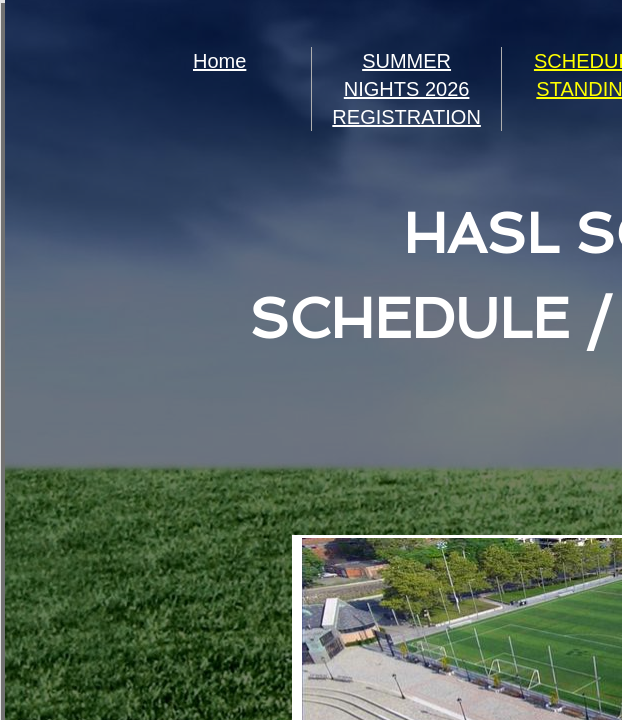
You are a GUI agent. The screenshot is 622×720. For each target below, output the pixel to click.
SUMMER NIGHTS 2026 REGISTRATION (406, 89)
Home (219, 61)
